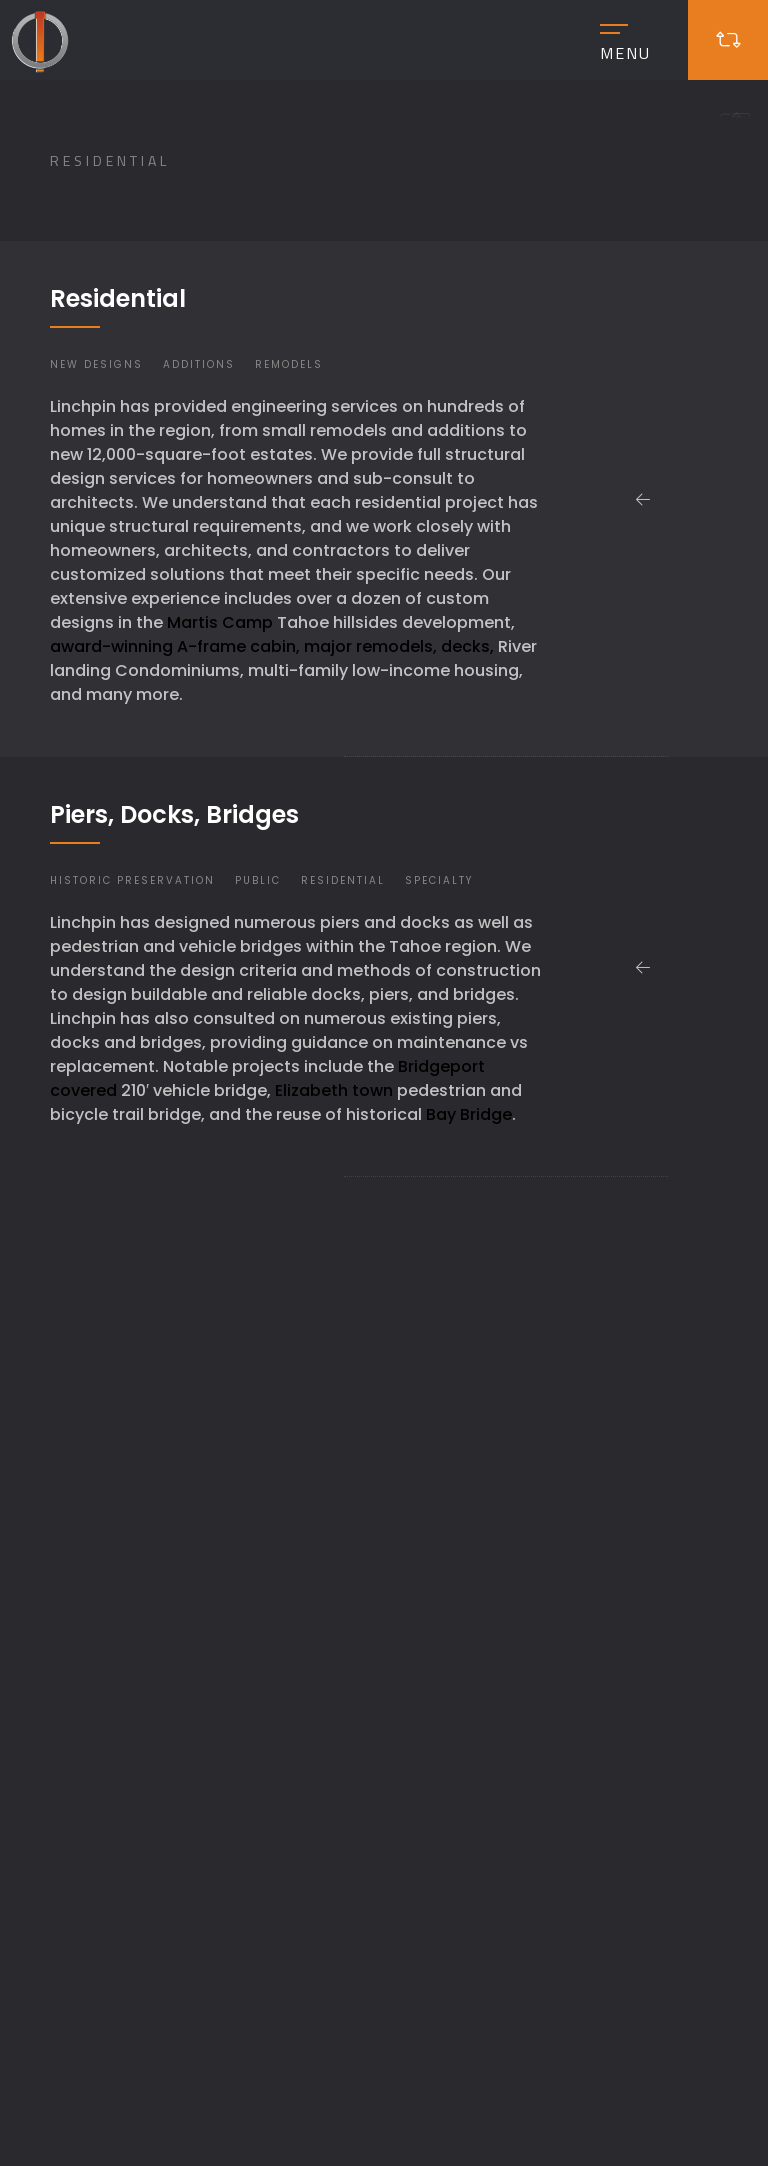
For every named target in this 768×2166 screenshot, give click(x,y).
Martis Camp (220, 622)
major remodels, (370, 646)
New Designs (96, 364)
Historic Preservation (132, 880)
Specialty (439, 880)
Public (258, 880)
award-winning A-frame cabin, (175, 646)
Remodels (289, 364)
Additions (199, 364)
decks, (467, 646)
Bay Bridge (469, 1114)
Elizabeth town (334, 1090)
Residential (343, 880)
